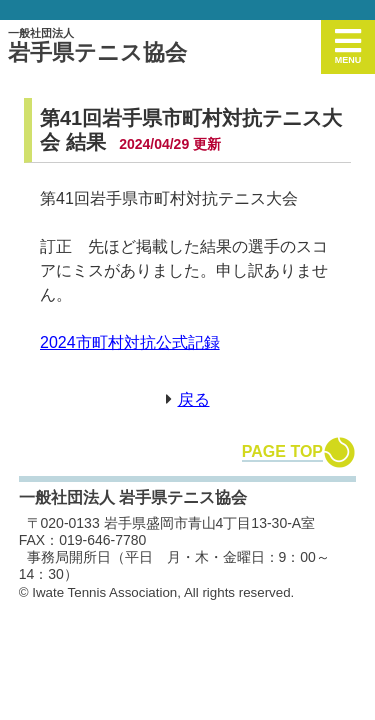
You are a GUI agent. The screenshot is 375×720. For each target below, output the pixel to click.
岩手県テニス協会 (97, 46)
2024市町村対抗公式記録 (130, 342)
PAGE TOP (282, 451)
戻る (194, 399)
